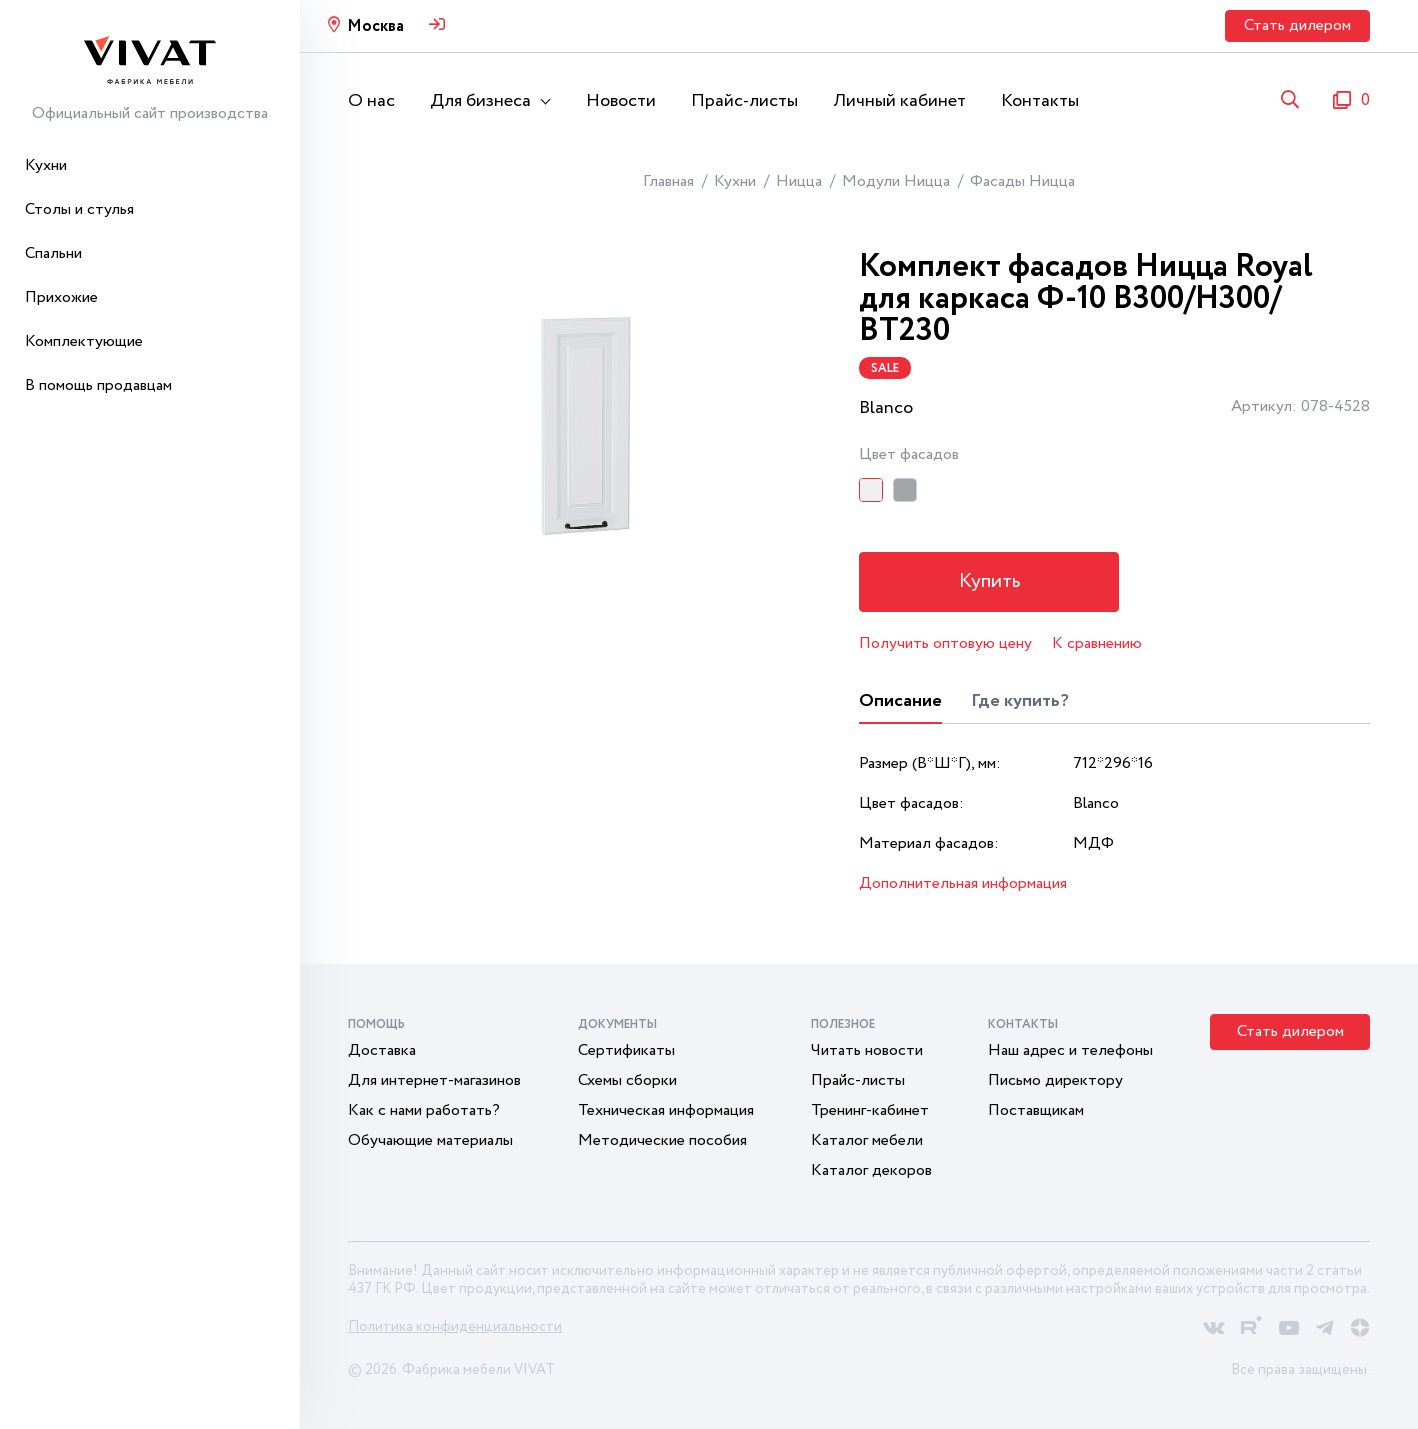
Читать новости (867, 1050)
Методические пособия (662, 1140)
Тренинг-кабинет (870, 1110)
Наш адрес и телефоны (1070, 1050)
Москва (375, 26)
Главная (668, 181)
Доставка (382, 1050)
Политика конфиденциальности (455, 1327)
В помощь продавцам (98, 385)
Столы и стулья (79, 209)
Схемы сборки (627, 1080)
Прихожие (61, 297)
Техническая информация (666, 1110)
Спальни (53, 253)
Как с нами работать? (424, 1110)
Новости (621, 101)
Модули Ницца (896, 181)
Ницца (799, 181)
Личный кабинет (899, 101)
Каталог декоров (871, 1170)
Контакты (1040, 101)
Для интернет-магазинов (434, 1080)
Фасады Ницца (1022, 181)
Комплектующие (84, 341)
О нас (371, 101)
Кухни (46, 165)
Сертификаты (626, 1050)
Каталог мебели (867, 1140)
